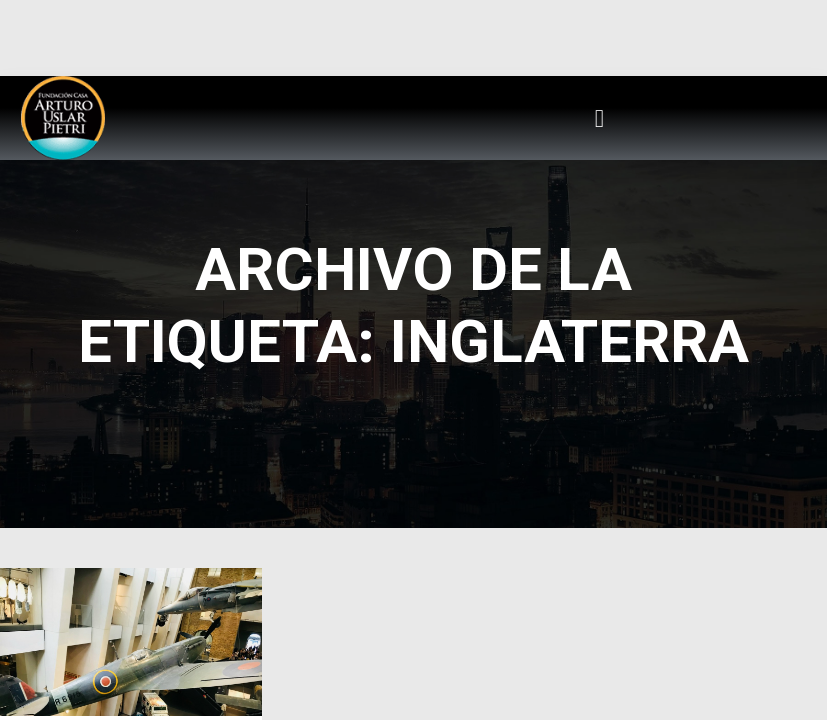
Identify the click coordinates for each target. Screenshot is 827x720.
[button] (600, 118)
